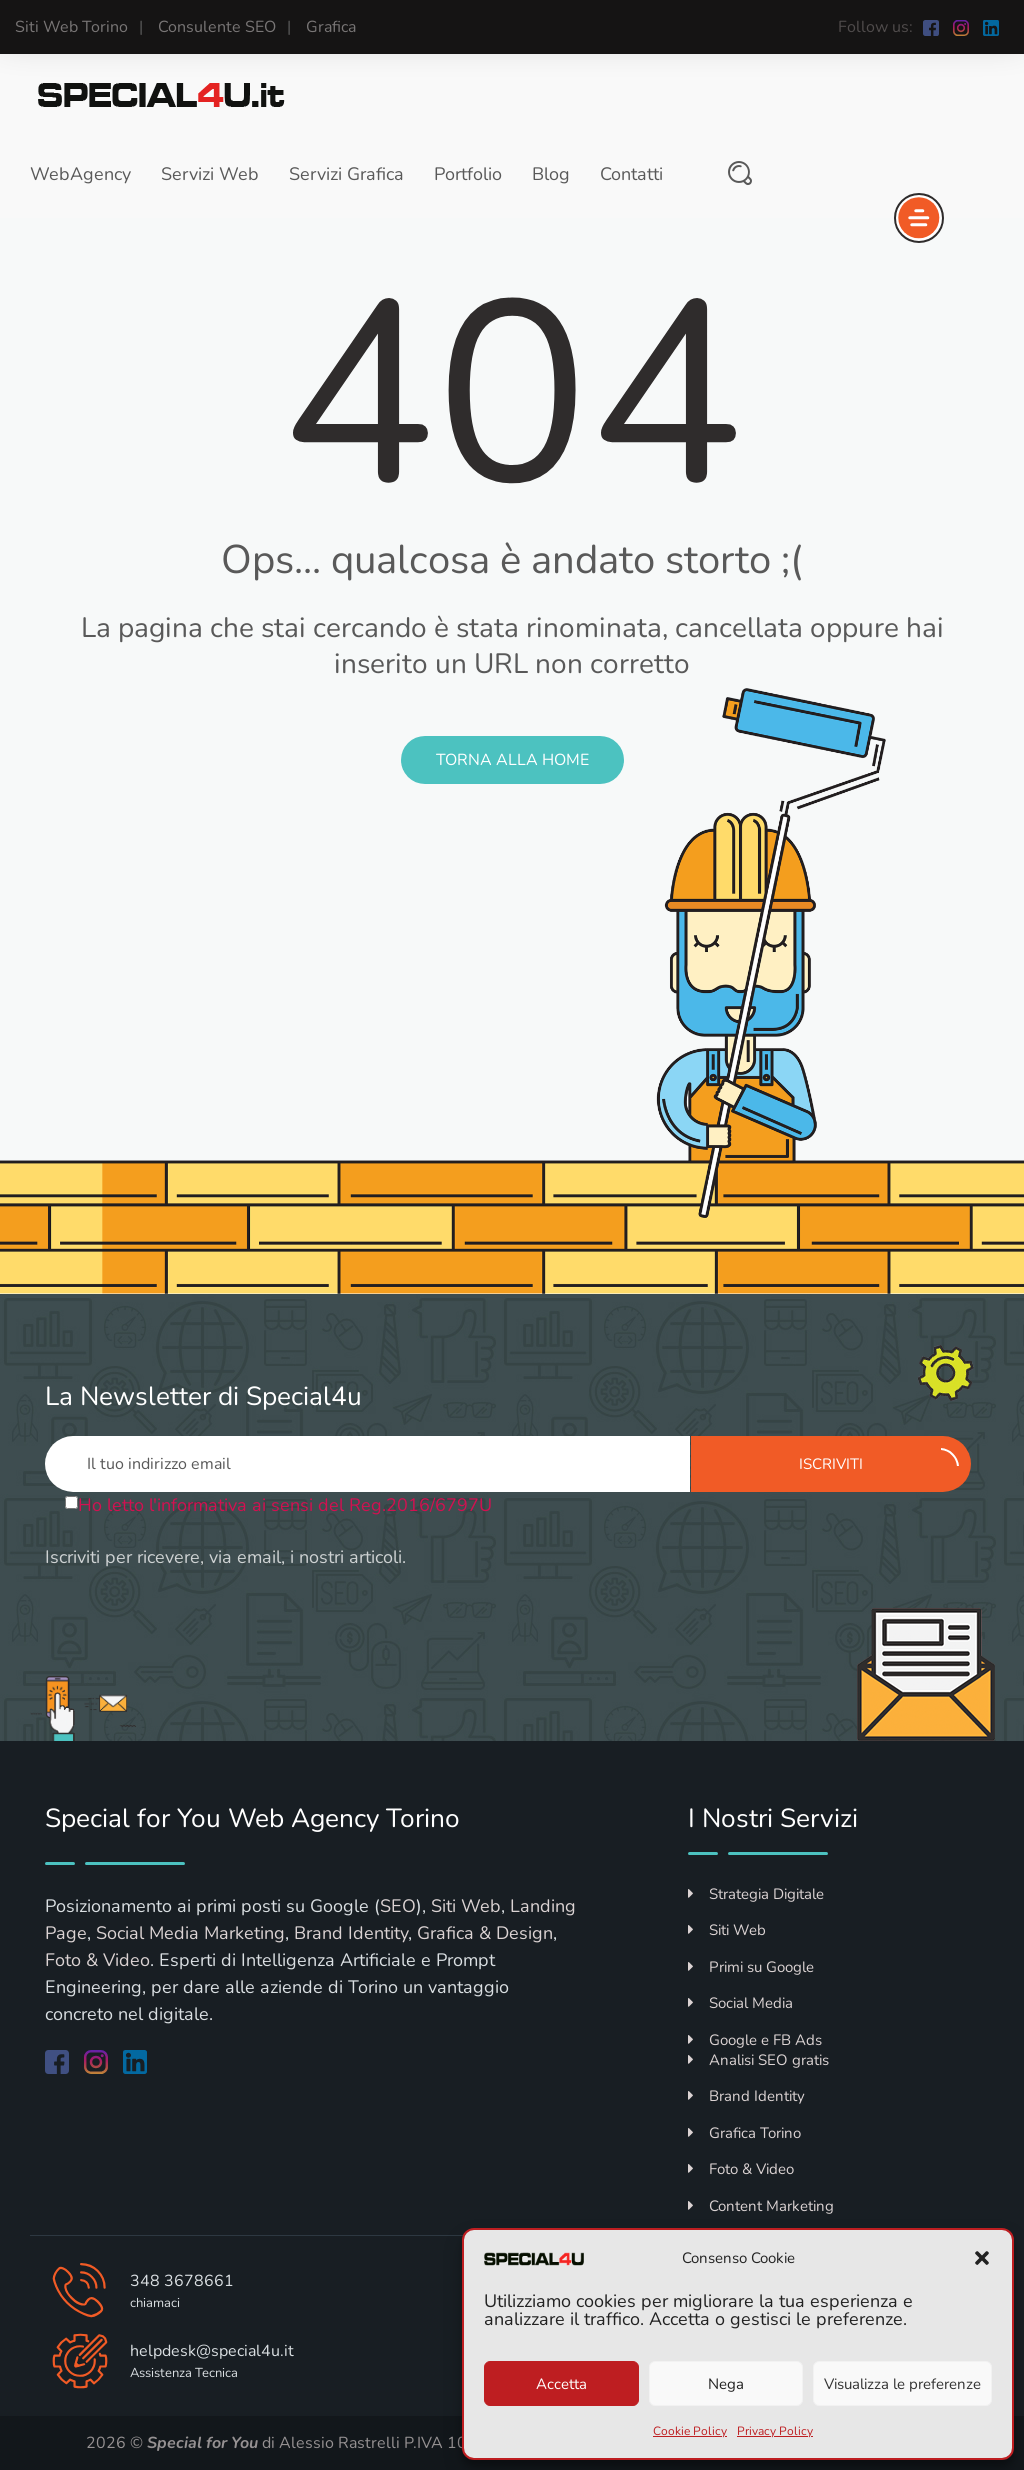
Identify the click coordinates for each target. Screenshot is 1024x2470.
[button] (982, 2258)
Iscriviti (879, 1461)
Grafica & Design (485, 1933)
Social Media (740, 2003)
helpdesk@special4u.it (212, 2351)
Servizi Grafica (346, 174)
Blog (551, 174)
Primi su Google (751, 1967)
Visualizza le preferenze (902, 2384)
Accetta (561, 2384)
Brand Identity (351, 1933)
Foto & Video (97, 1960)
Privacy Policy (775, 2431)
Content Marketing (761, 2206)
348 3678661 (182, 2281)
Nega (726, 2384)
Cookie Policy (690, 2431)
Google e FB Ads (755, 2040)
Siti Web (466, 1906)
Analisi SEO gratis (758, 2060)
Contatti (631, 174)
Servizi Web (210, 174)
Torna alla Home (512, 760)
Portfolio (468, 174)
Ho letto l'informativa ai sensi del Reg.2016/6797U (285, 1505)
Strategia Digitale (756, 1894)
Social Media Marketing (190, 1933)
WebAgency (80, 174)
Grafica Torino (744, 2133)
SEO (398, 1906)
